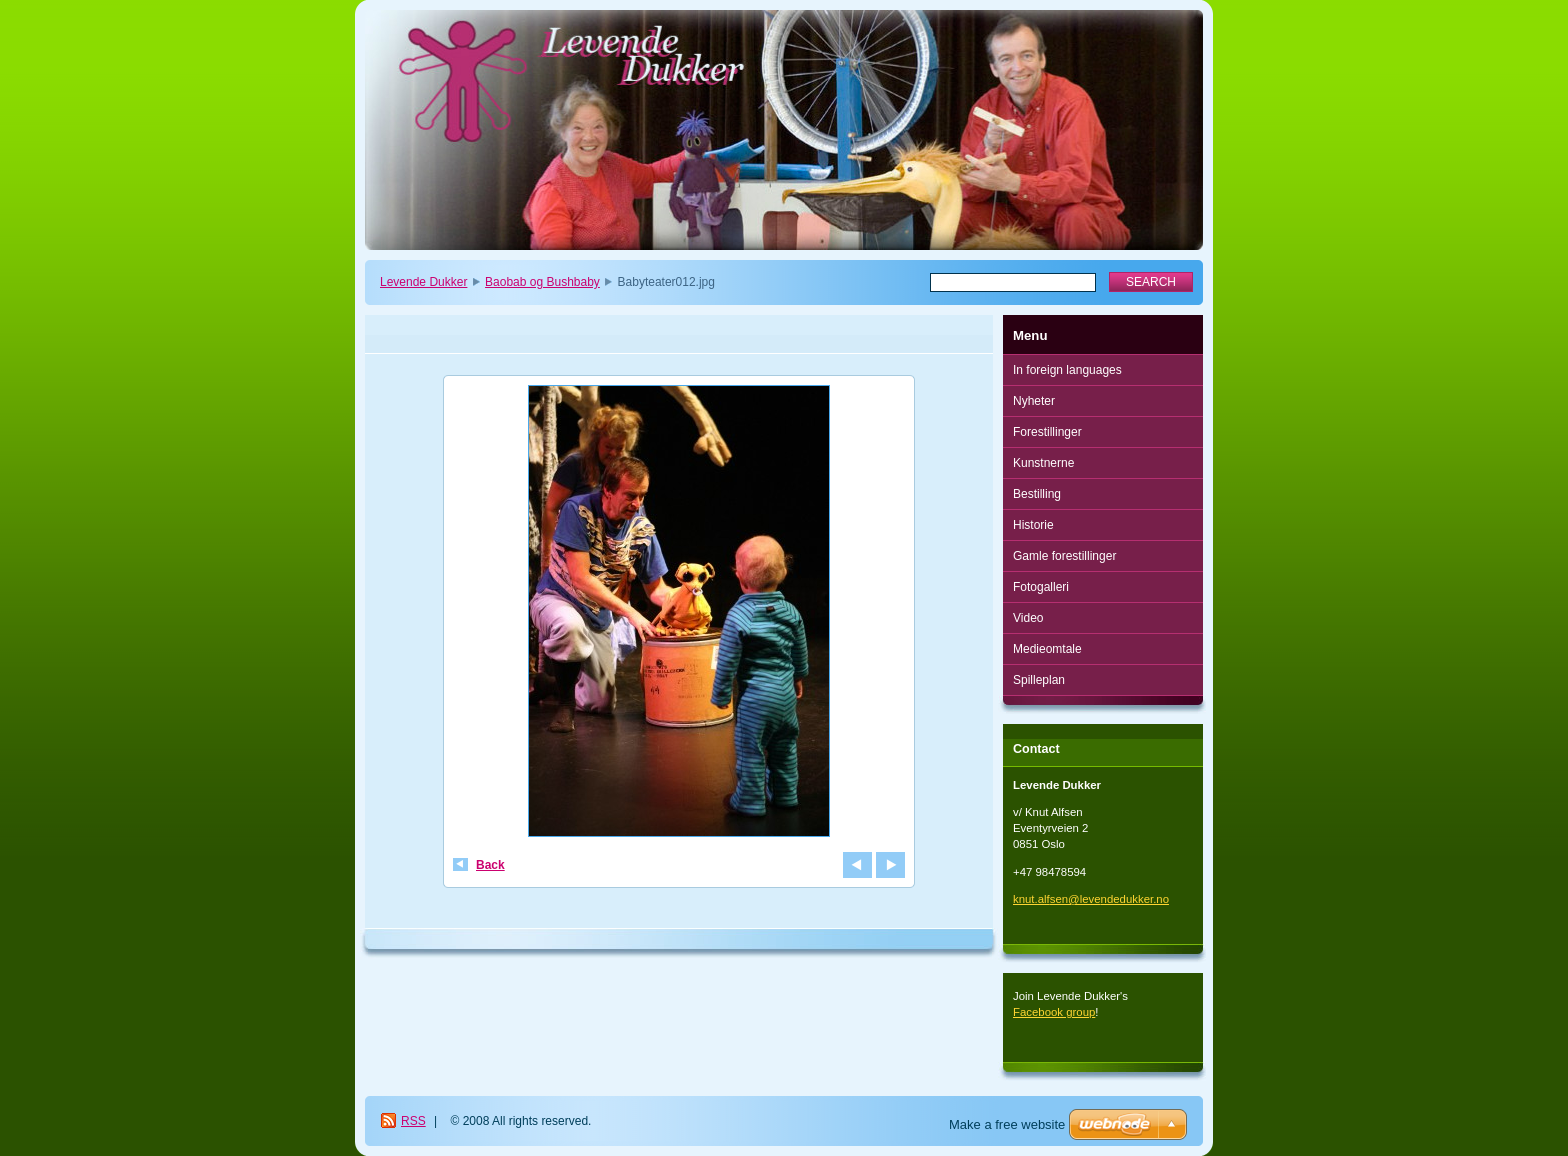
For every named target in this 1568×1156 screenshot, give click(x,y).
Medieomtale (1047, 649)
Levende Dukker (423, 282)
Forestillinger (1047, 432)
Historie (1033, 525)
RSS (413, 1121)
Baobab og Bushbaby (542, 282)
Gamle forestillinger (1064, 556)
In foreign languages (1067, 370)
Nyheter (1034, 401)
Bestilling (1037, 494)
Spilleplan (1039, 680)
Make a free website (1007, 1124)
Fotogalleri (1041, 587)
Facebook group (1054, 1012)
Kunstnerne (1043, 463)
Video (1028, 618)
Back (490, 865)
